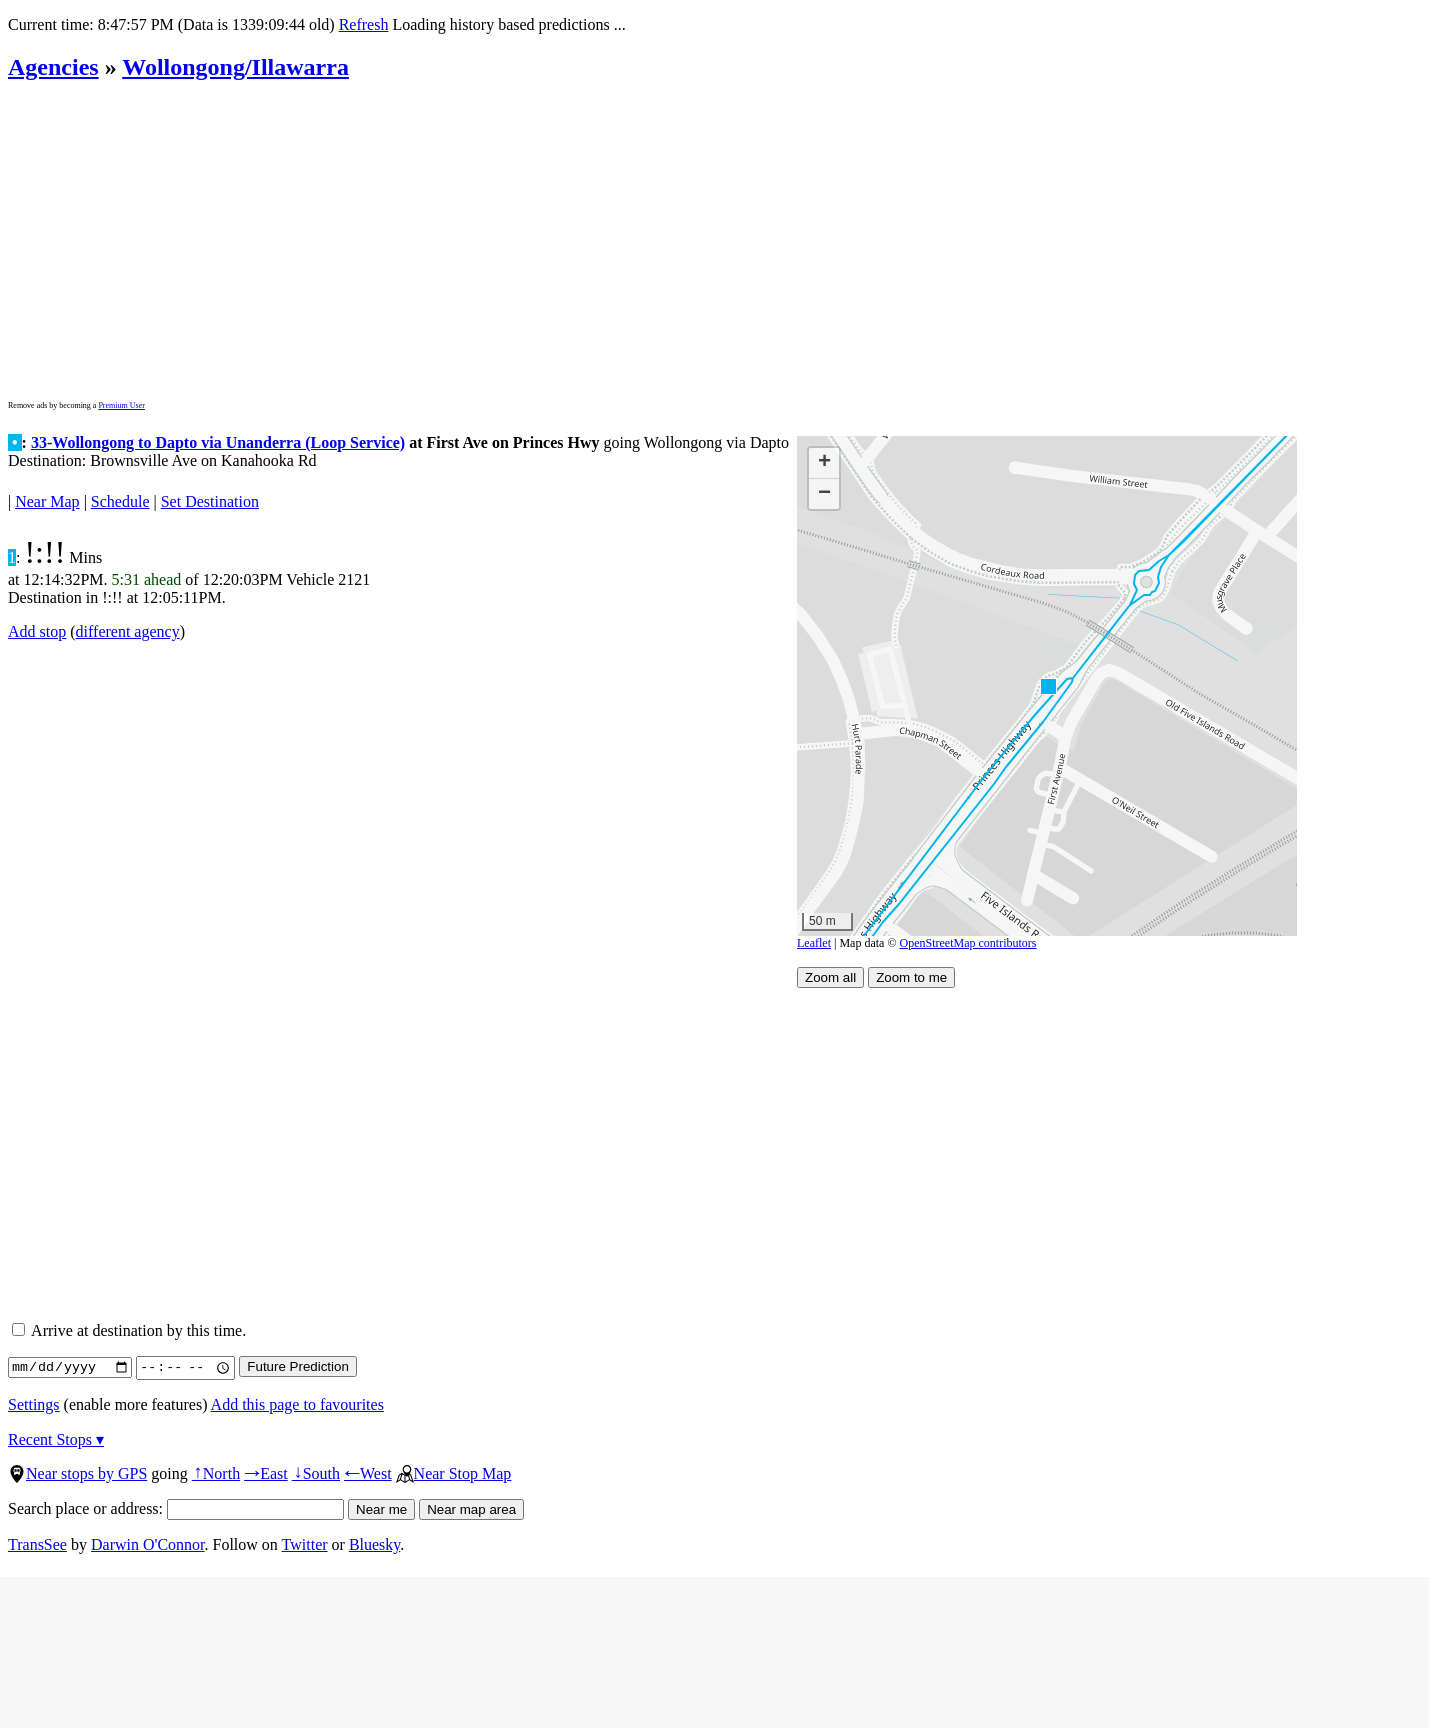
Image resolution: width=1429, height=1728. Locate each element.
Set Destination (210, 501)
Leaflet (814, 943)
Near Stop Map (454, 1473)
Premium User (121, 405)
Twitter (305, 1544)
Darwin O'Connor (148, 1544)
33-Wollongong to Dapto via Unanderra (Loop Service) (218, 442)
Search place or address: (176, 1508)
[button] (1047, 685)
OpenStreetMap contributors (968, 943)
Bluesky (374, 1544)
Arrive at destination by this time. (129, 1330)
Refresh (364, 24)
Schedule (120, 501)
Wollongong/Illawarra (235, 67)
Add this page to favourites (297, 1404)
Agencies (53, 67)
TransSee (37, 1544)
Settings (34, 1404)
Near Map (47, 501)
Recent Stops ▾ (56, 1439)
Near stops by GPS (77, 1473)
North (216, 1473)
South (316, 1473)
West (368, 1473)
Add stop (37, 631)
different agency (128, 631)
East (266, 1473)
